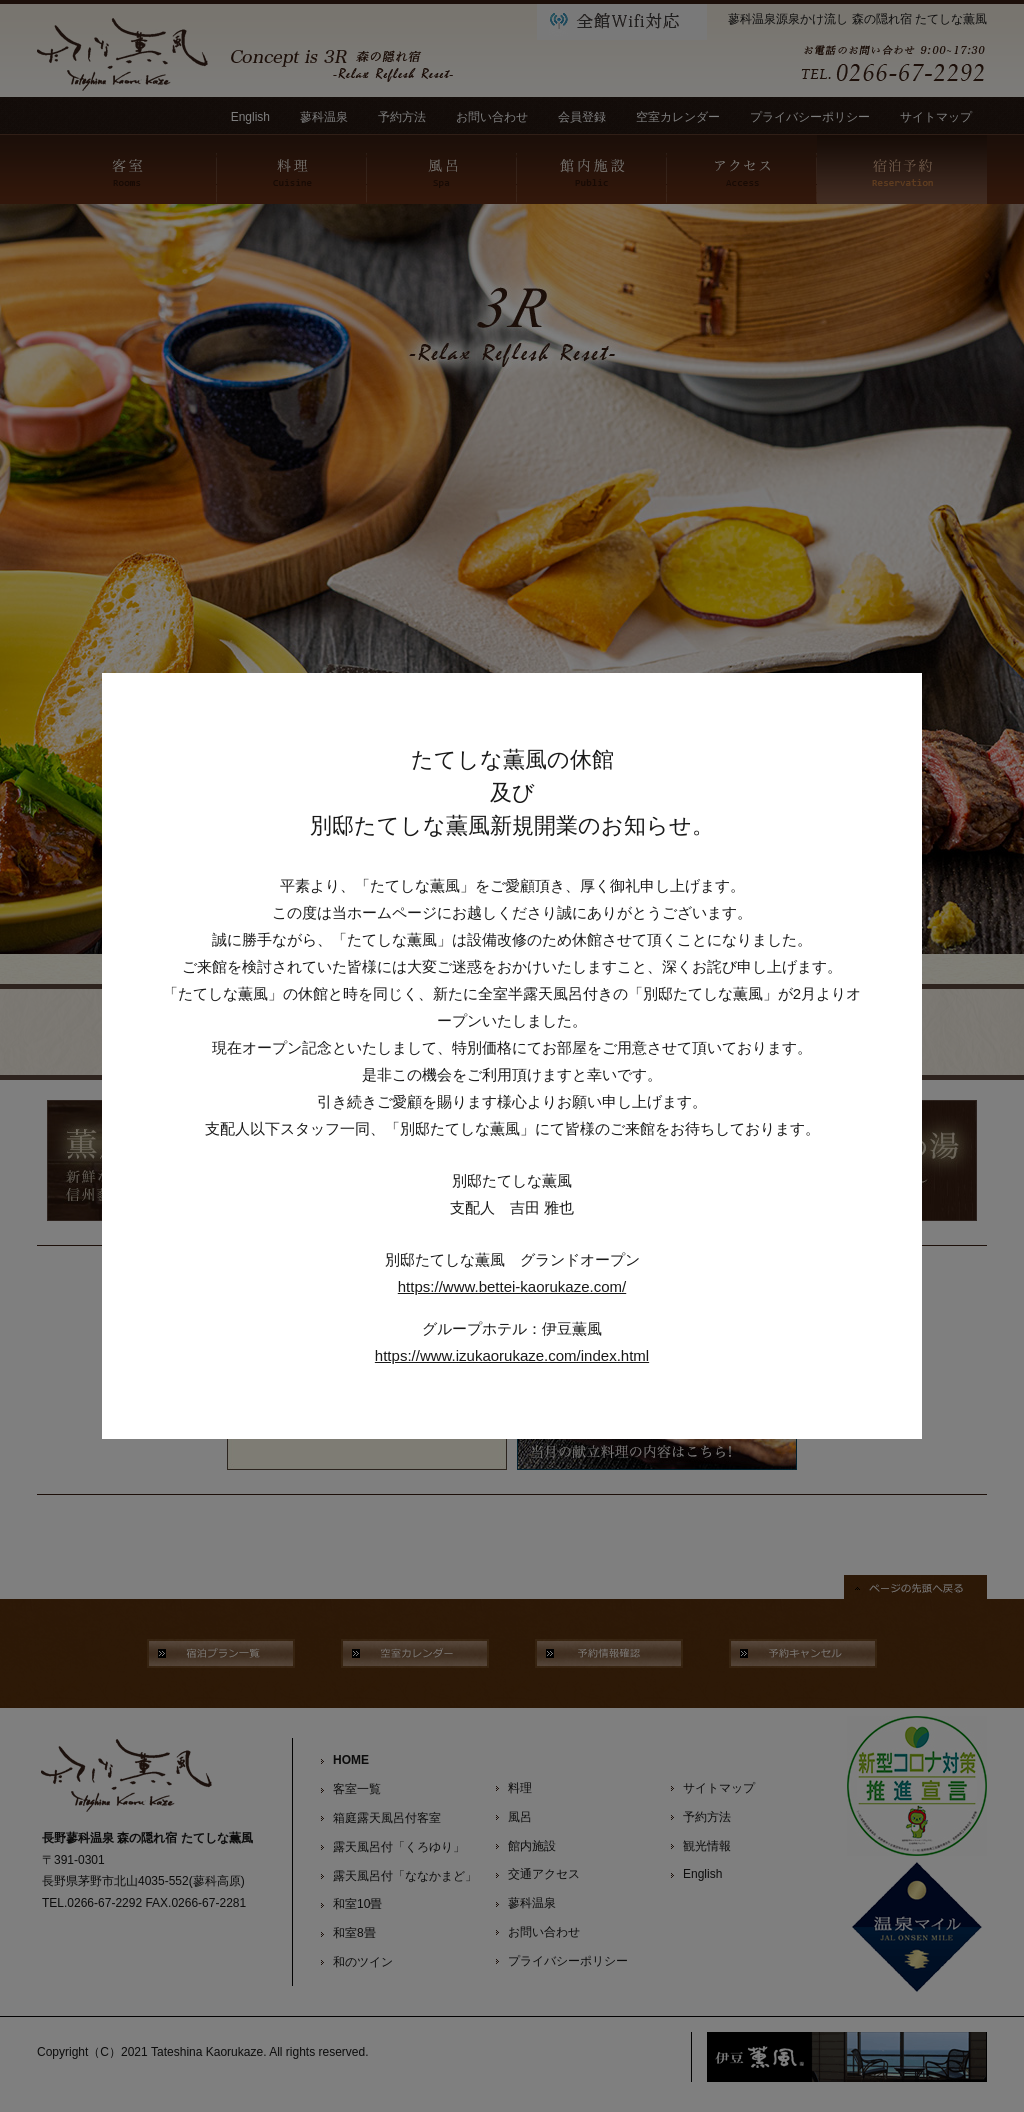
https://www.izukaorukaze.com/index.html (512, 1355)
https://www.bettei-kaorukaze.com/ (512, 1286)
